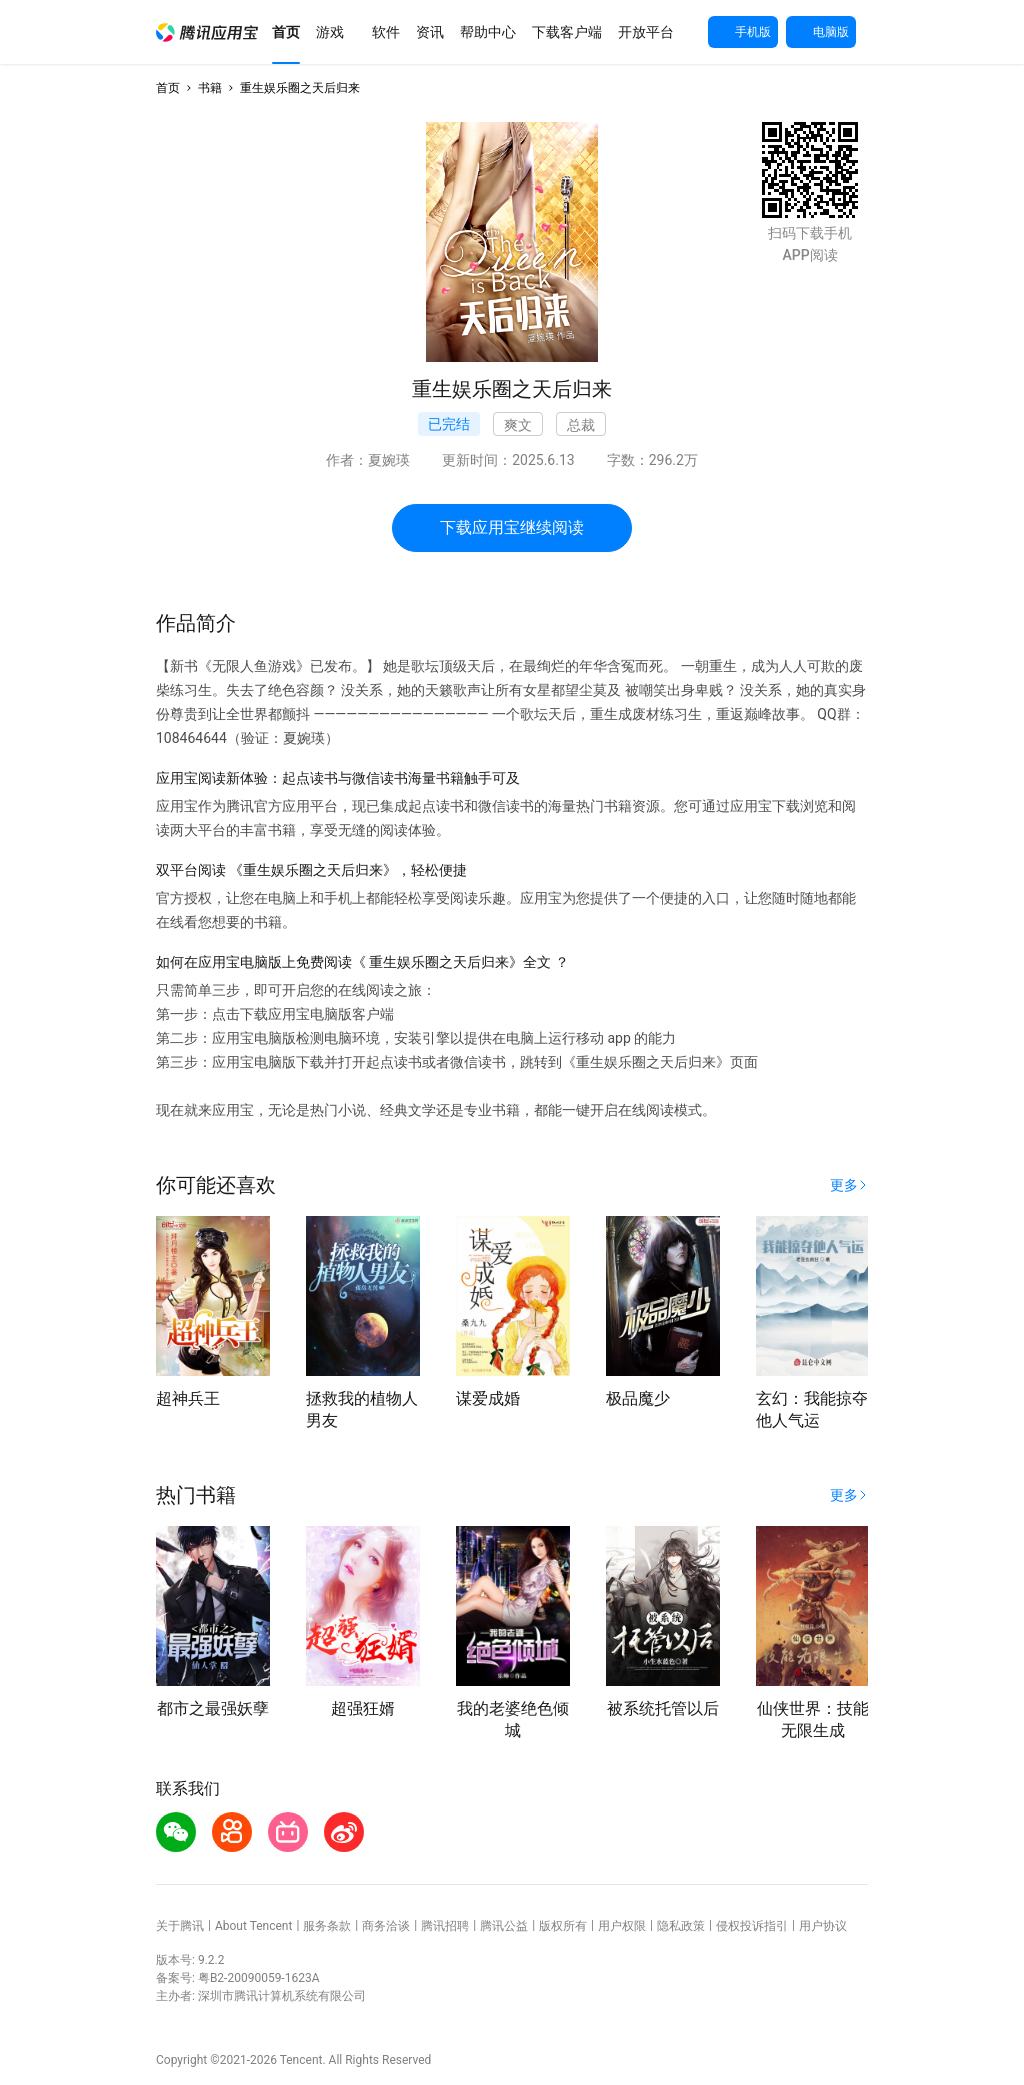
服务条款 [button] (327, 1926)
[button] (207, 32)
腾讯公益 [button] (504, 1926)
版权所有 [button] (563, 1926)
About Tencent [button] (253, 1926)
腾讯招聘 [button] (445, 1926)
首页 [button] (168, 88)
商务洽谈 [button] (386, 1926)
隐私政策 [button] (681, 1926)
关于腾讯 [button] (180, 1926)
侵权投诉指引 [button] (752, 1926)
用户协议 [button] (823, 1926)
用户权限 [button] (622, 1926)
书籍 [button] (210, 88)
